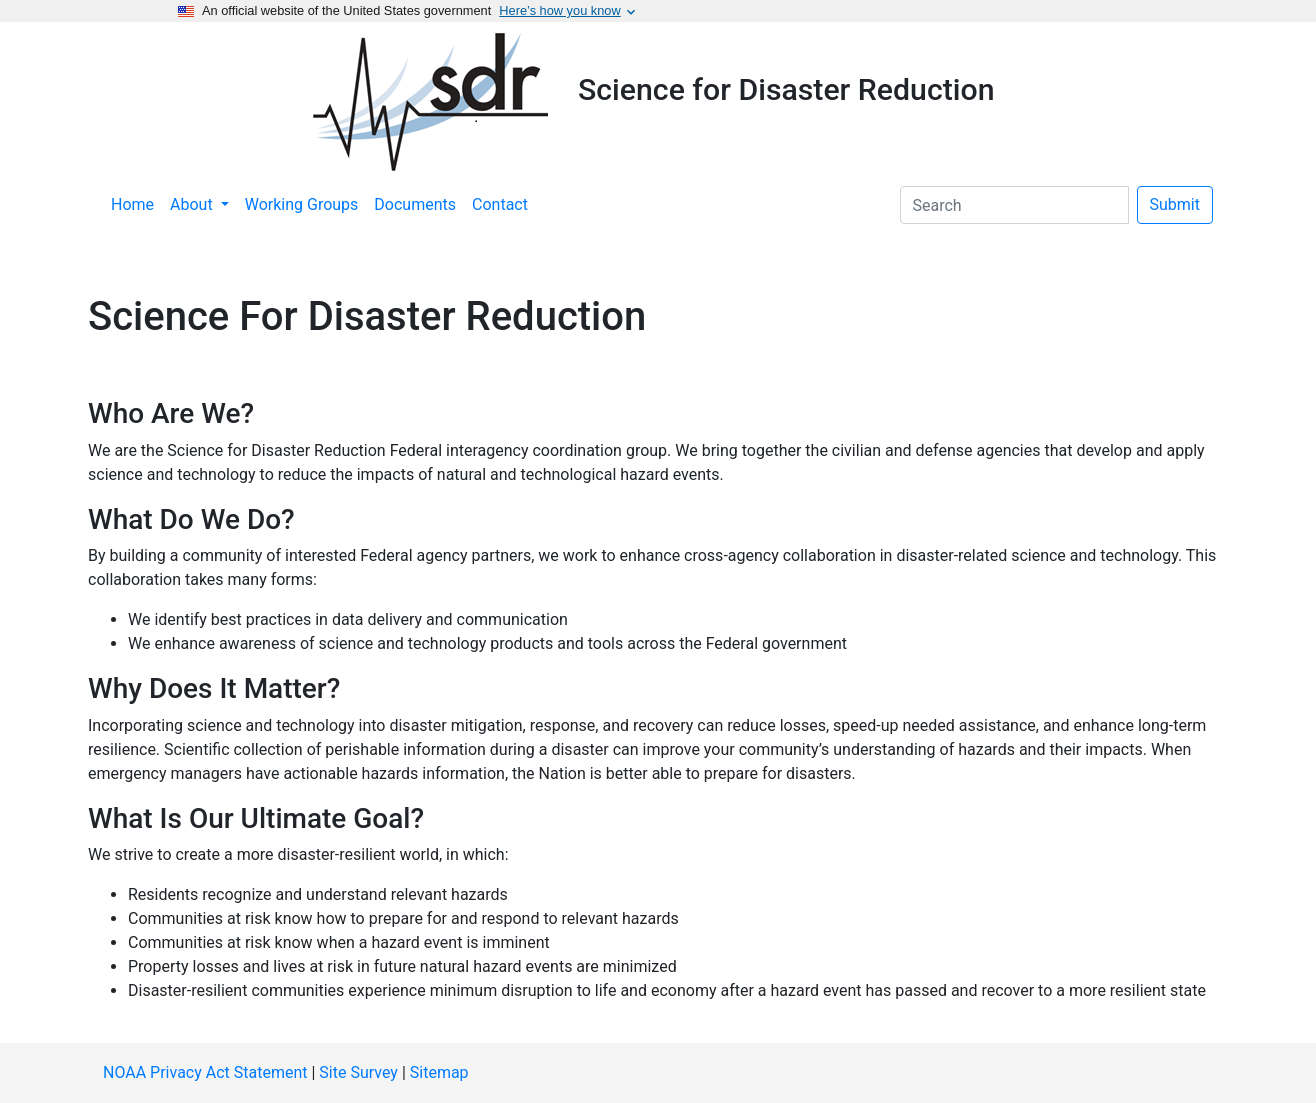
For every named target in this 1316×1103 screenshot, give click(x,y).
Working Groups (302, 204)
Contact (500, 204)
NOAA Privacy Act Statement (205, 1072)
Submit (1175, 204)
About (193, 204)
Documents (415, 204)
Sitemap (439, 1072)
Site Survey (358, 1072)
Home (132, 204)
